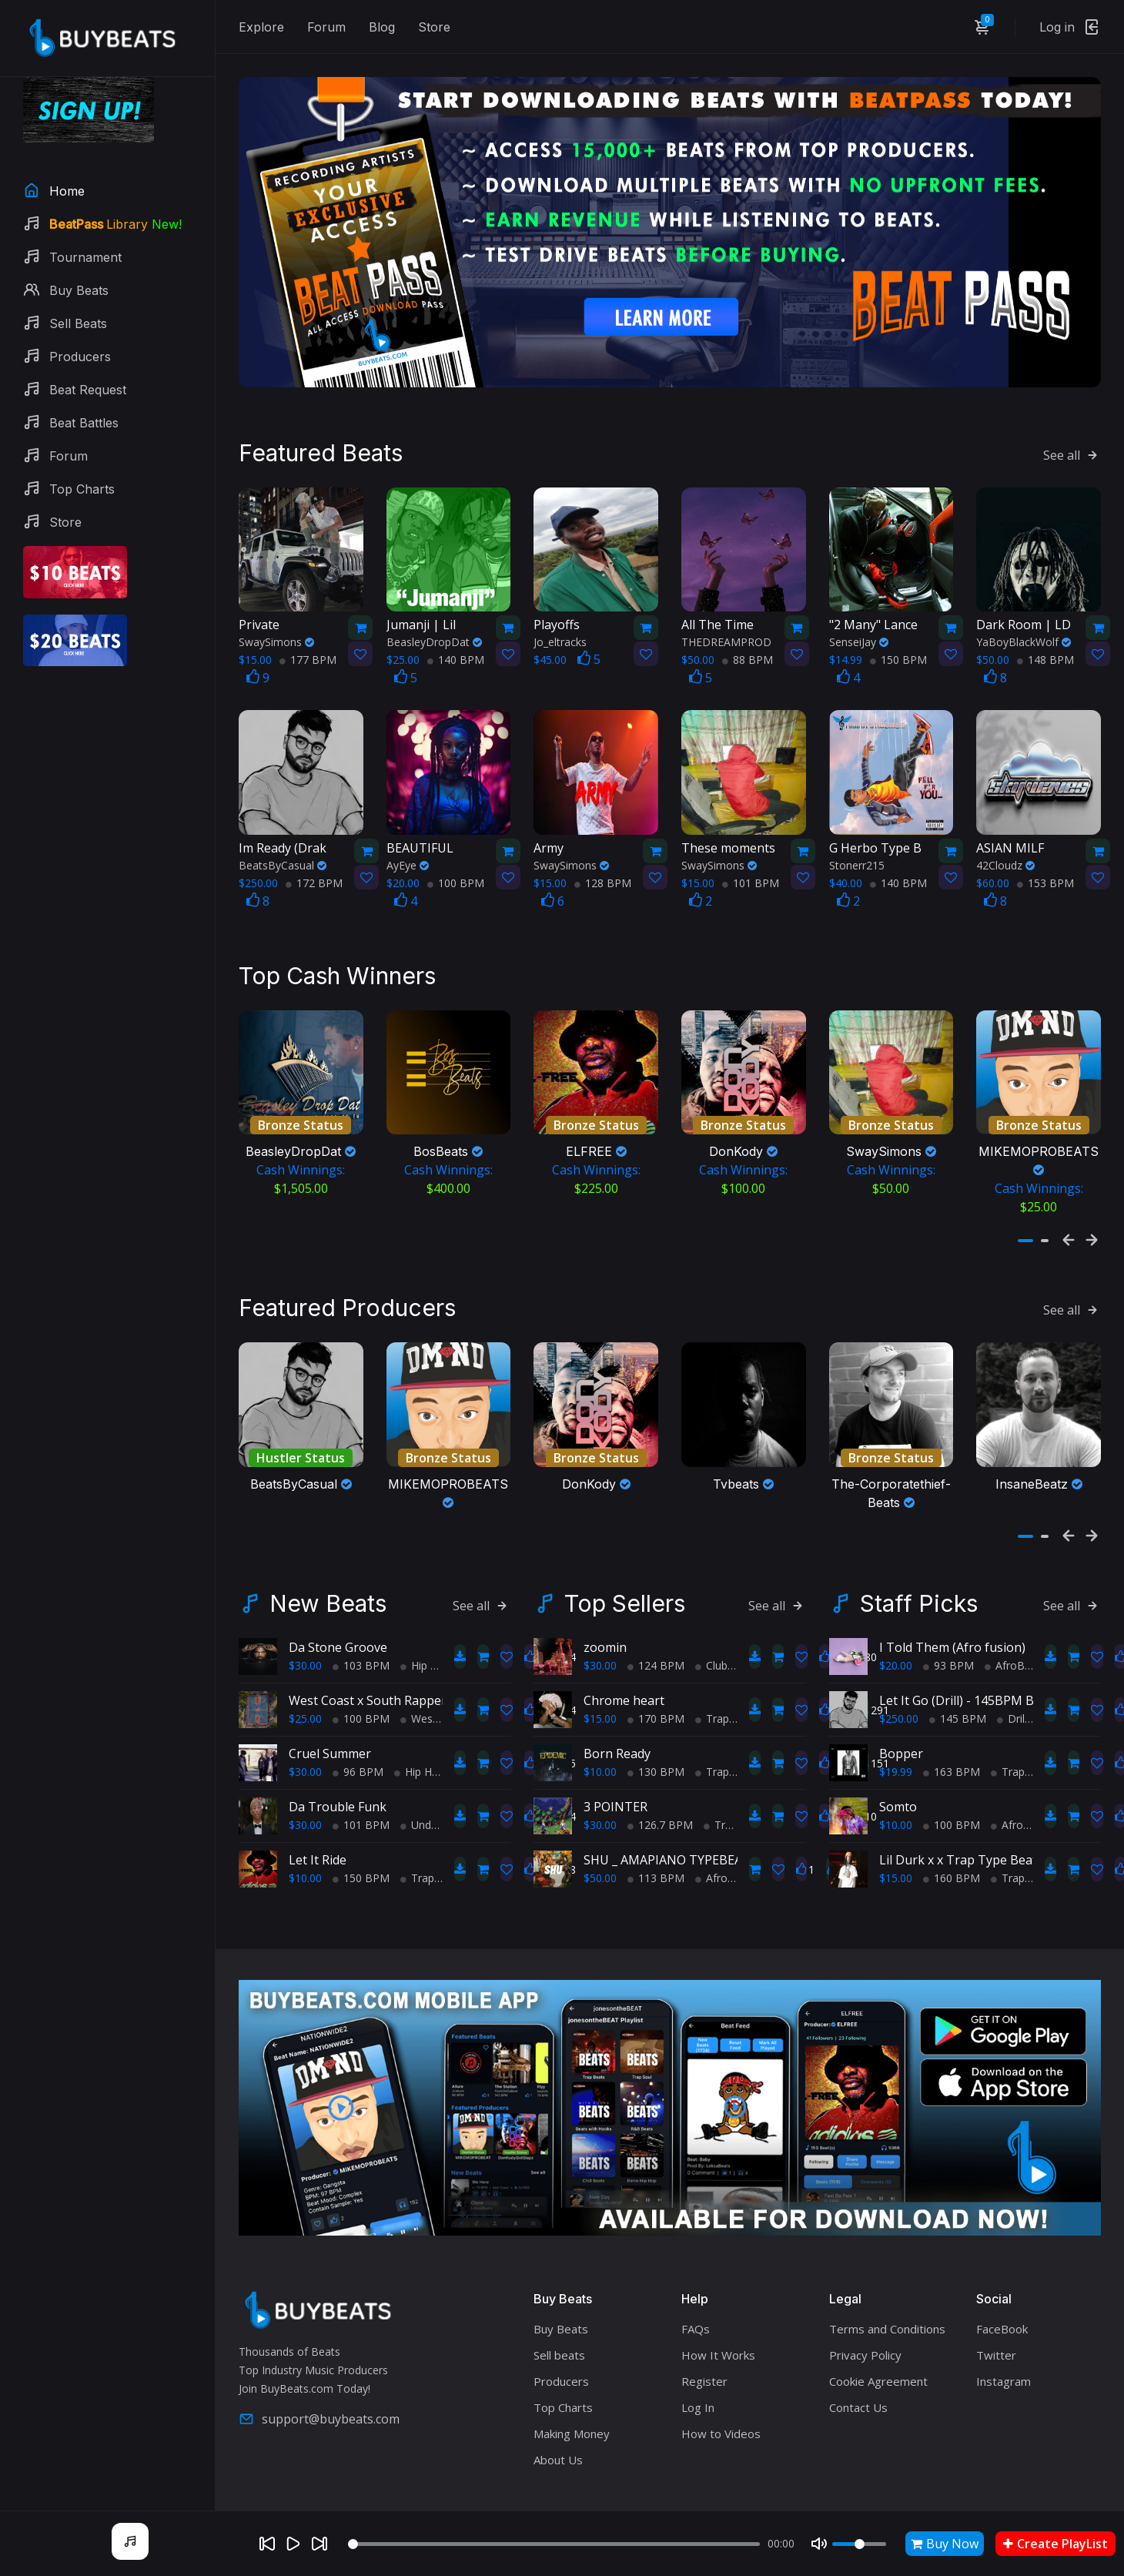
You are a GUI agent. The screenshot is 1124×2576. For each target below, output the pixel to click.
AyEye (407, 838)
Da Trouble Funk (337, 1770)
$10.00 (305, 1841)
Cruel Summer (330, 1717)
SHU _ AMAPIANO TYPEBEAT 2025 (682, 1823)
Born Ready (617, 1717)
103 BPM (361, 1629)
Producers (561, 2345)
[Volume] (859, 2544)
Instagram (1003, 2345)
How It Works (718, 2318)
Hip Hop (425, 1629)
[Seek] (554, 2544)
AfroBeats (726, 1841)
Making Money (572, 2397)
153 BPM (1045, 856)
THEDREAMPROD (726, 615)
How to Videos (721, 2397)
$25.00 (305, 1682)
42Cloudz (1005, 838)
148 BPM (1045, 633)
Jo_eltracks (560, 615)
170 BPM (655, 1682)
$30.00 (305, 1629)
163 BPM (951, 1735)
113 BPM (655, 1841)
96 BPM (358, 1735)
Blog (382, 27)
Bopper (901, 1717)
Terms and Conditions (887, 2292)
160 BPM (951, 1841)
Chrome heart (624, 1664)
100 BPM (455, 856)
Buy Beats (561, 2292)
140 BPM (455, 633)
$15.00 (600, 1682)
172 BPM (314, 856)
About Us (558, 2423)
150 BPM (898, 633)
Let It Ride (317, 1823)
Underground (438, 1788)
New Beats (327, 1567)
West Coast (434, 1682)
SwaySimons (276, 615)
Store (434, 27)
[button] (1025, 1202)
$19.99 (895, 1735)
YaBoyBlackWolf (1023, 615)
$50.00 (600, 1841)
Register (704, 2345)
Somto (898, 1770)
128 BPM (602, 856)
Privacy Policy (865, 2318)
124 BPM (655, 1629)
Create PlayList (1055, 2543)
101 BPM (750, 856)
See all (1072, 428)
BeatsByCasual (282, 838)
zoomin (605, 1611)
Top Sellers (624, 1567)
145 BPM (957, 1682)
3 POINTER (615, 1770)
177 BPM (307, 633)
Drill (1012, 1682)
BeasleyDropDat (434, 615)
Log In (697, 2371)
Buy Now (944, 2543)
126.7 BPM (660, 1788)
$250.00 (898, 1682)
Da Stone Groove (338, 1611)
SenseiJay (858, 615)
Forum (326, 27)
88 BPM (747, 633)
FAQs (695, 2292)
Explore (261, 27)
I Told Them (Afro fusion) (952, 1611)
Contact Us (858, 2371)
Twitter (996, 2318)
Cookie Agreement (878, 2345)
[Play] (293, 2543)
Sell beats (559, 2318)
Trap (417, 1841)
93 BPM (948, 1629)
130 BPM (655, 1735)
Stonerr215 (857, 838)
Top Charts (563, 2371)
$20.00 (895, 1629)
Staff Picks (919, 1567)
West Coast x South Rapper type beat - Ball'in (419, 1664)
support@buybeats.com (319, 2382)
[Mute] (819, 2543)
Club (711, 1629)
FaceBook (1002, 2292)
